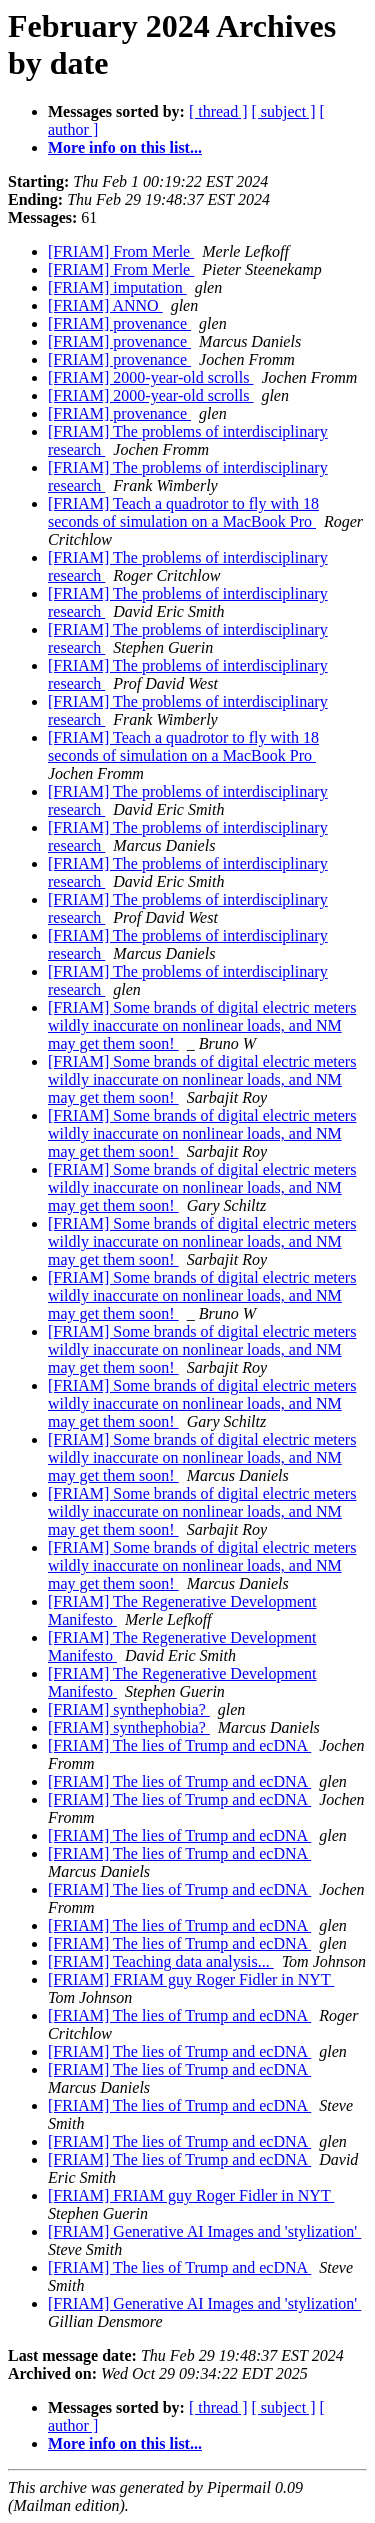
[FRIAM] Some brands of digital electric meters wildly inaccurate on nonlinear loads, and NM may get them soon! (202, 1025)
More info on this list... (125, 147)
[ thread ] (218, 111)
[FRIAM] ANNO (105, 305)
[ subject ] (284, 111)
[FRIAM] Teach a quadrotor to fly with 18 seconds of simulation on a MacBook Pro (183, 512)
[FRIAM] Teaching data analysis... (161, 1961)
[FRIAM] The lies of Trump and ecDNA (179, 1745)
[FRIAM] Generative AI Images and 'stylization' (204, 2231)
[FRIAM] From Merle (121, 251)
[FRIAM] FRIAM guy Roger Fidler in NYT (191, 1979)
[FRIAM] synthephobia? (129, 1709)
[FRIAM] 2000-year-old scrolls (150, 377)
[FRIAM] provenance (119, 323)
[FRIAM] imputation (117, 287)
